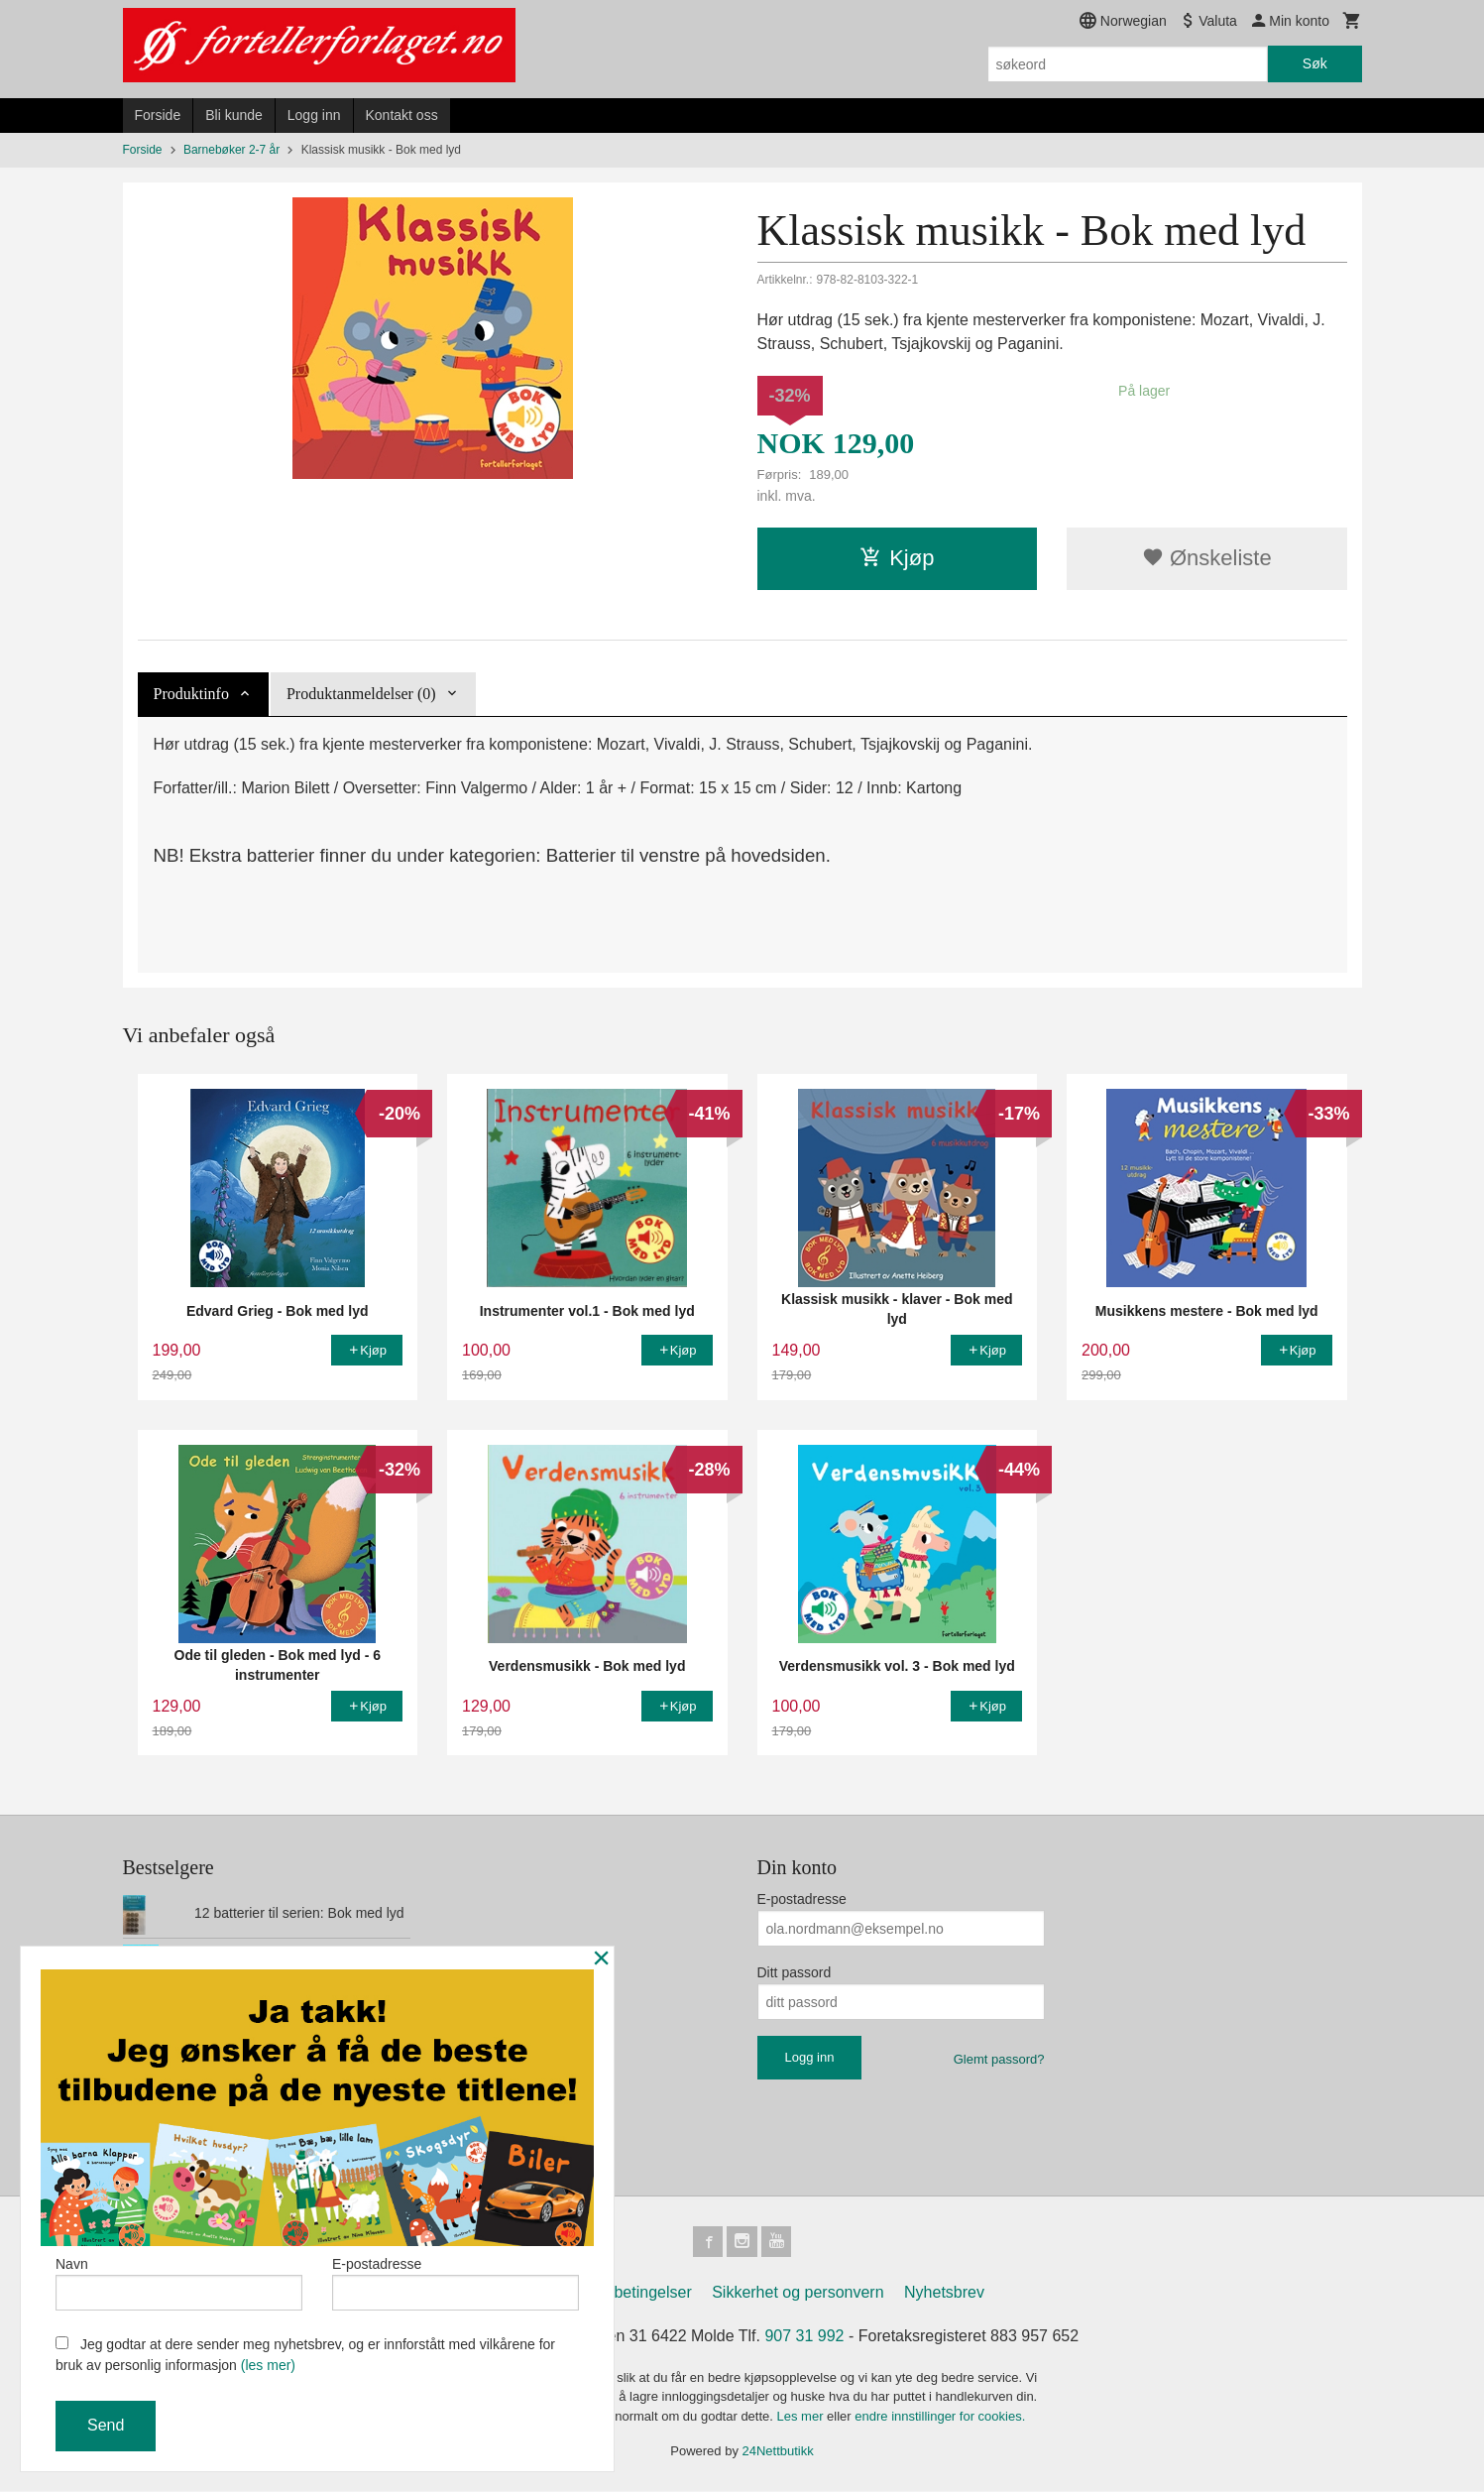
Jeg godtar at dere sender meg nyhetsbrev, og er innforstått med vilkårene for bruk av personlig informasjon (305, 2354)
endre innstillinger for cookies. (940, 2417)
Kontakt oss (402, 115)
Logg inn (314, 115)
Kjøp (896, 557)
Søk (1315, 63)
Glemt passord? (999, 2059)
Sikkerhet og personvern (797, 2293)
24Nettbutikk (778, 2452)
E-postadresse (802, 1899)
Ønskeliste (1207, 557)
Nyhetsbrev (944, 2293)
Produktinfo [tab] (191, 693)
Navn (179, 2282)
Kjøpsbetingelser (633, 2293)
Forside (158, 115)
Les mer (802, 2417)
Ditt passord (794, 1972)
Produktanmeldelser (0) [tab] (361, 693)
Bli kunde (234, 115)
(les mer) (268, 2365)
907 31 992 (804, 2336)
